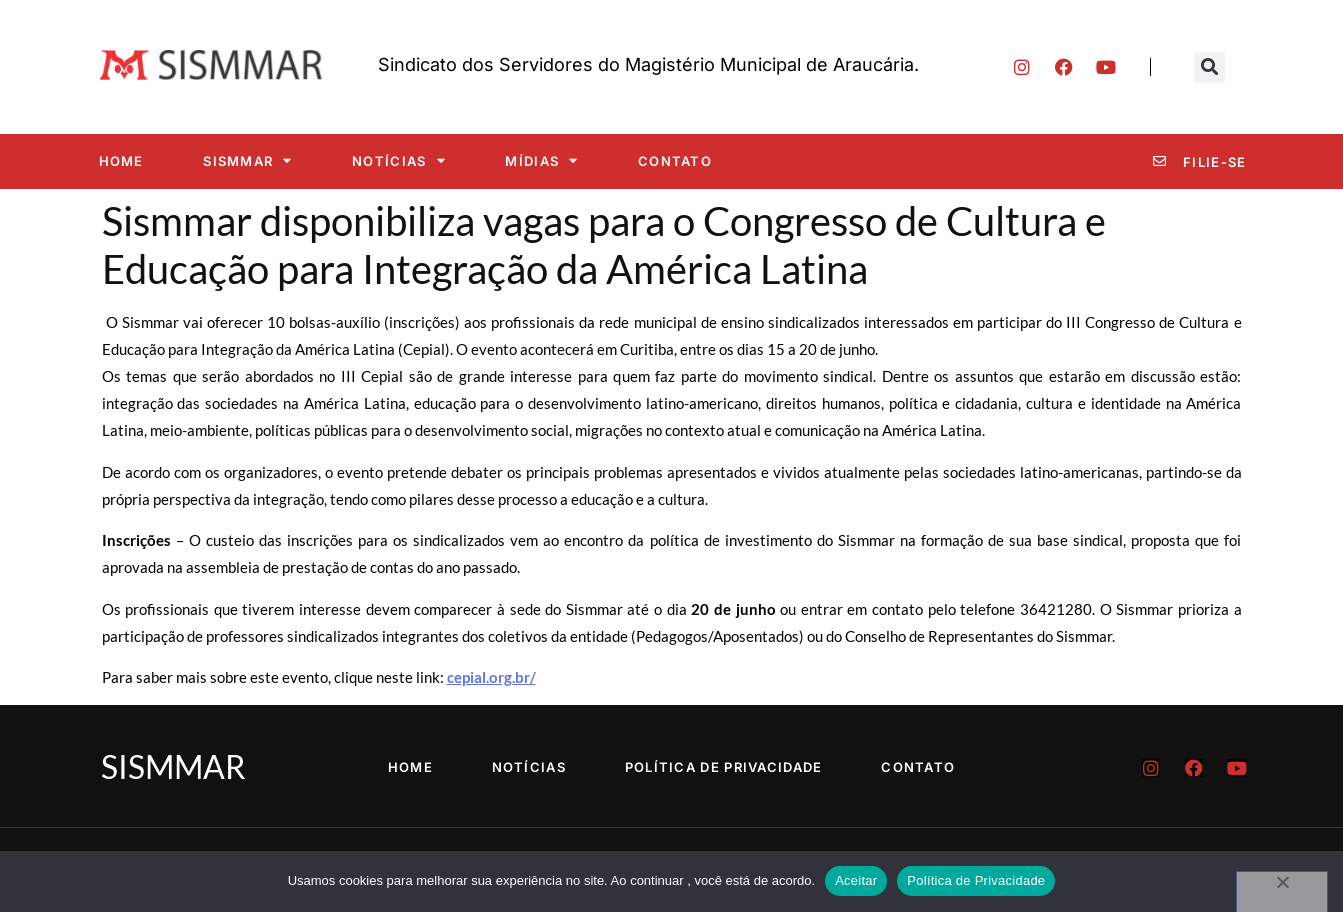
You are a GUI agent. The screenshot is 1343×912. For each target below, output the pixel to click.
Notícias (399, 160)
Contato (675, 161)
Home (121, 161)
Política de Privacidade (724, 767)
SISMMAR (247, 160)
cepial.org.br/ (491, 677)
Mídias (541, 160)
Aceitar (856, 880)
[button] (1209, 67)
